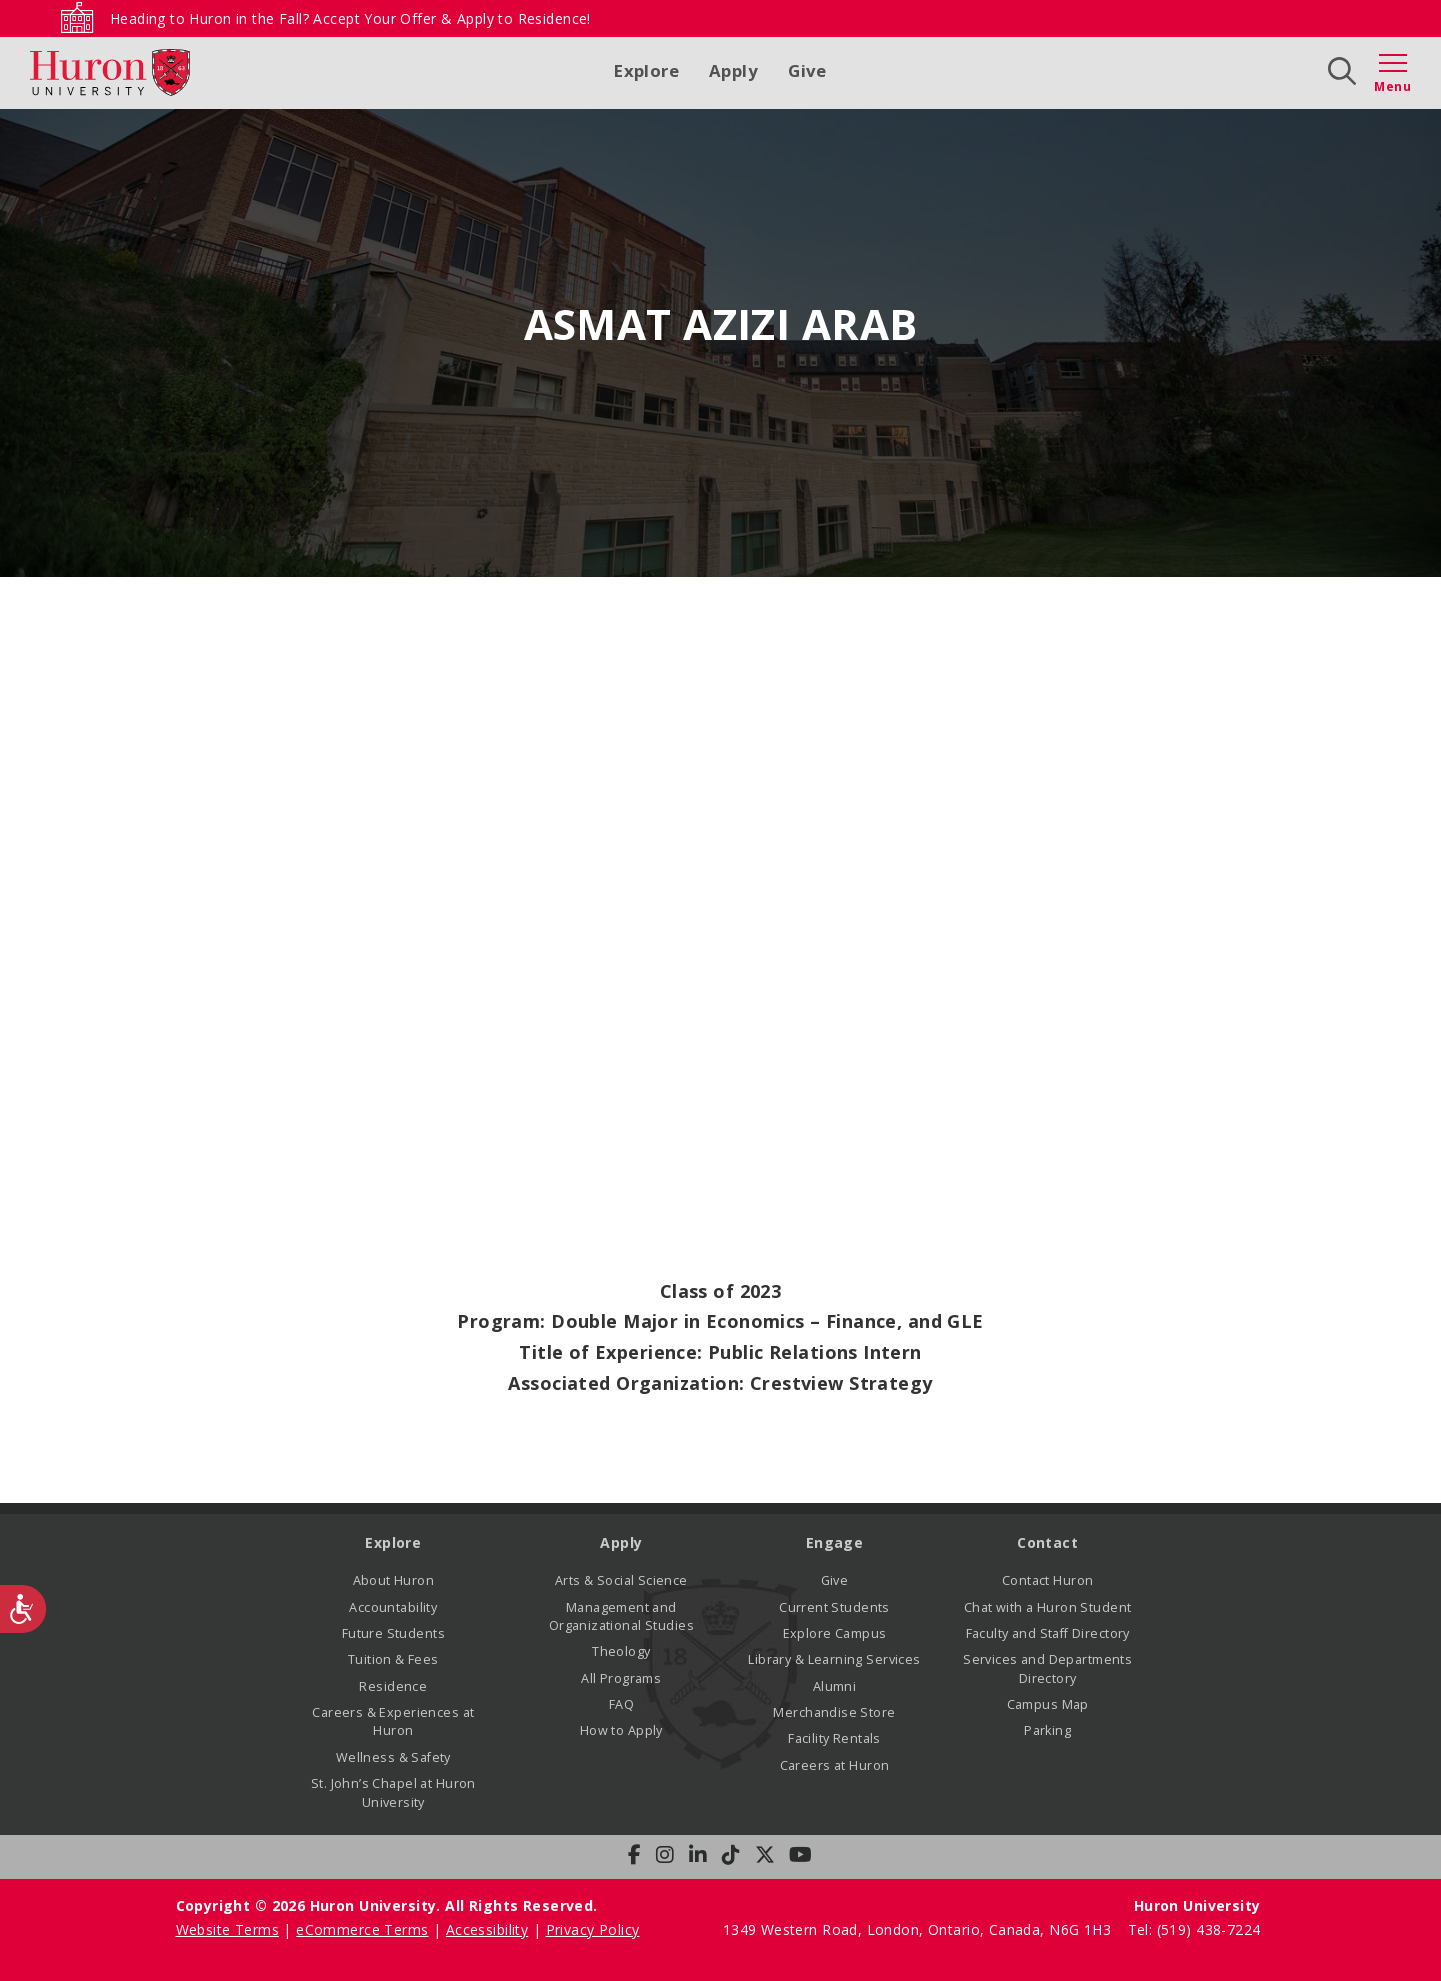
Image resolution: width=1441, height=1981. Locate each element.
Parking (1047, 1730)
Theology (621, 1651)
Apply (733, 70)
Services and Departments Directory (1047, 1668)
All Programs (621, 1678)
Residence (393, 1686)
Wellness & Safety (393, 1757)
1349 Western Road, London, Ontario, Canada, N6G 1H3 (919, 1929)
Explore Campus (835, 1633)
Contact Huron (1047, 1580)
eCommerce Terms (362, 1929)
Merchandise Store (834, 1712)
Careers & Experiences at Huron (393, 1721)
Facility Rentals (834, 1738)
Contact (1047, 1542)
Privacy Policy (593, 1929)
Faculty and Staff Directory (1048, 1633)
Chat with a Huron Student (1048, 1607)
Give (807, 70)
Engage (835, 1542)
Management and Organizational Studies (621, 1616)
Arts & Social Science (621, 1580)
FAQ (621, 1704)
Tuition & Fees (393, 1659)
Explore (646, 70)
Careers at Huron (835, 1765)
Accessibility (487, 1929)
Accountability (393, 1607)
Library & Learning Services (834, 1659)
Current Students (834, 1607)
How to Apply (621, 1730)
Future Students (393, 1633)
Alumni (835, 1686)
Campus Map (1048, 1704)
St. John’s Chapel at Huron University (393, 1792)
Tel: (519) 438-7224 (1194, 1929)
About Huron (394, 1580)
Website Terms (227, 1929)
